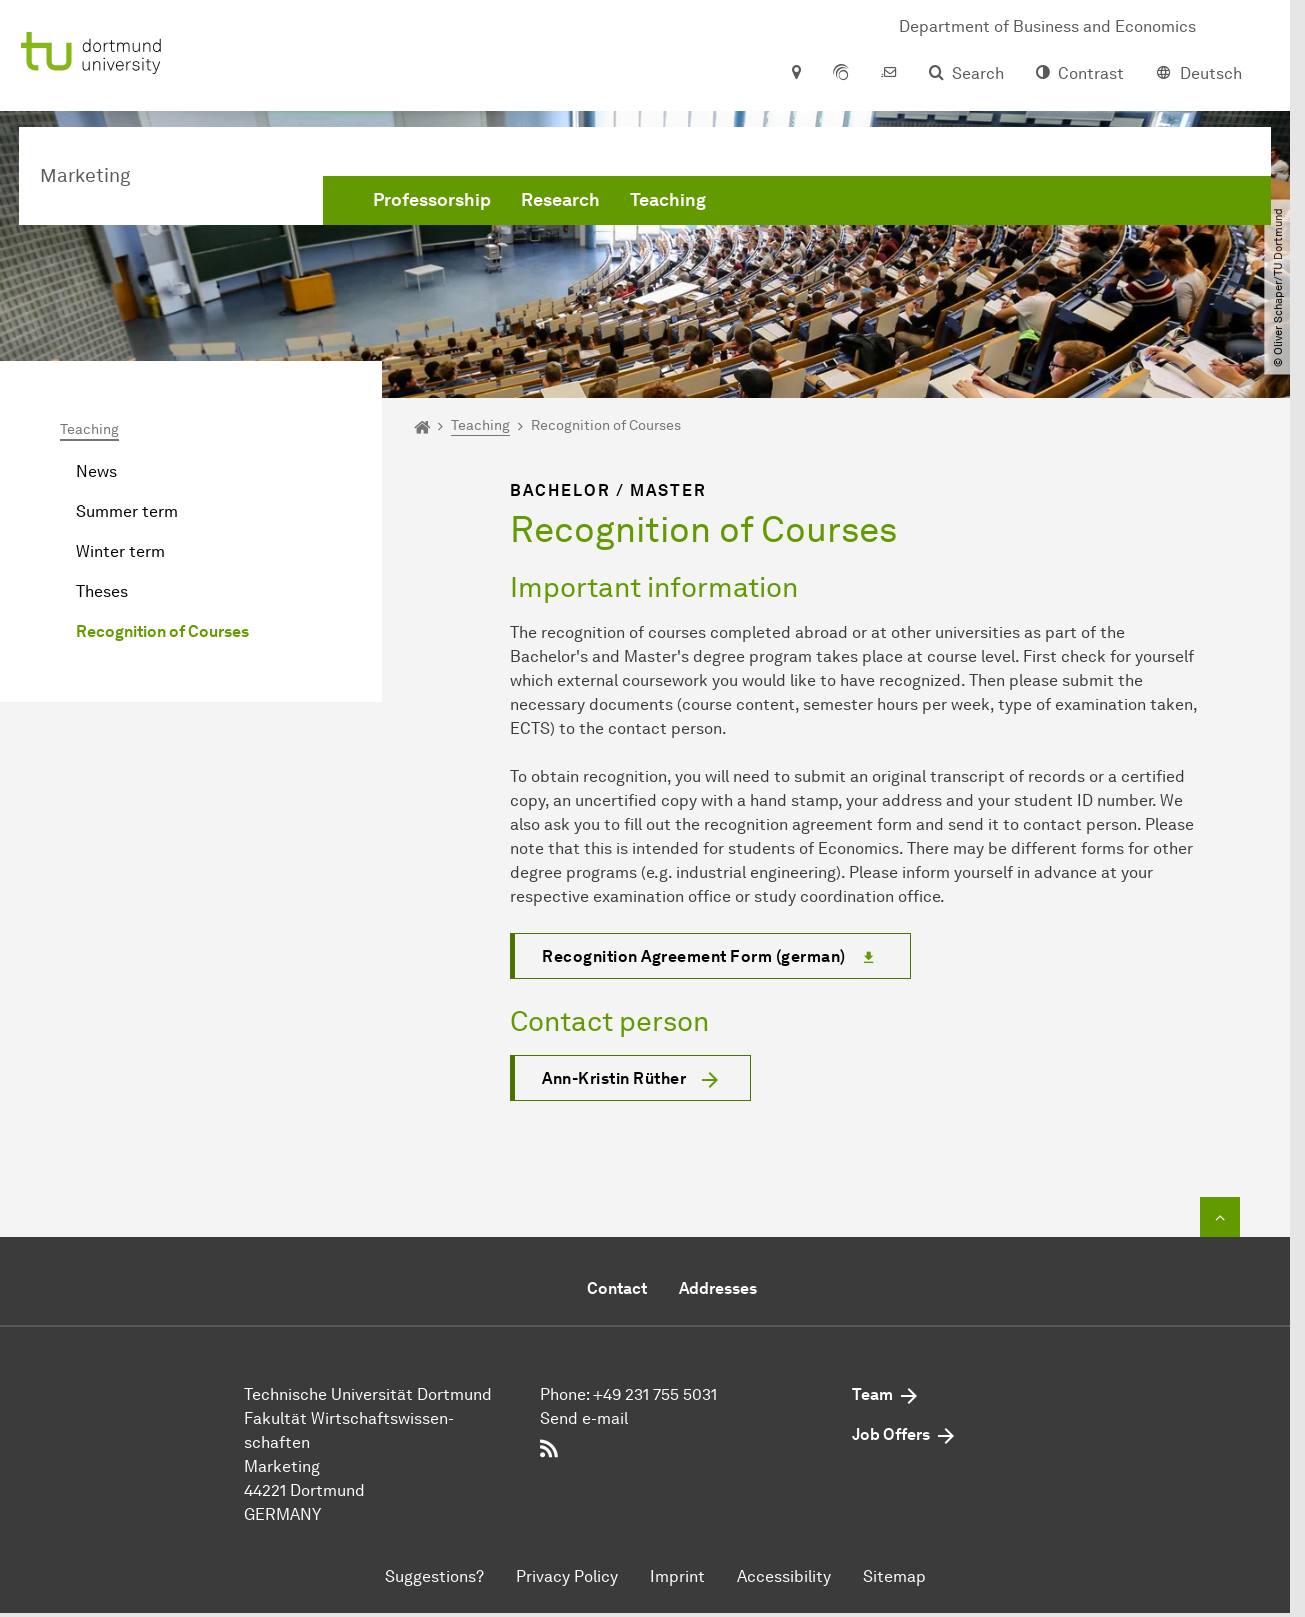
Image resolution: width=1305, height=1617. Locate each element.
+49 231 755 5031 (655, 1394)
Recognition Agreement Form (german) (694, 956)
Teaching (668, 200)
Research (560, 200)
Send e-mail (584, 1418)
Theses (102, 591)
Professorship (432, 200)
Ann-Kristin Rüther (614, 1078)
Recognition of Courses (162, 631)
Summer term (127, 511)
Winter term (120, 551)
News (96, 471)
